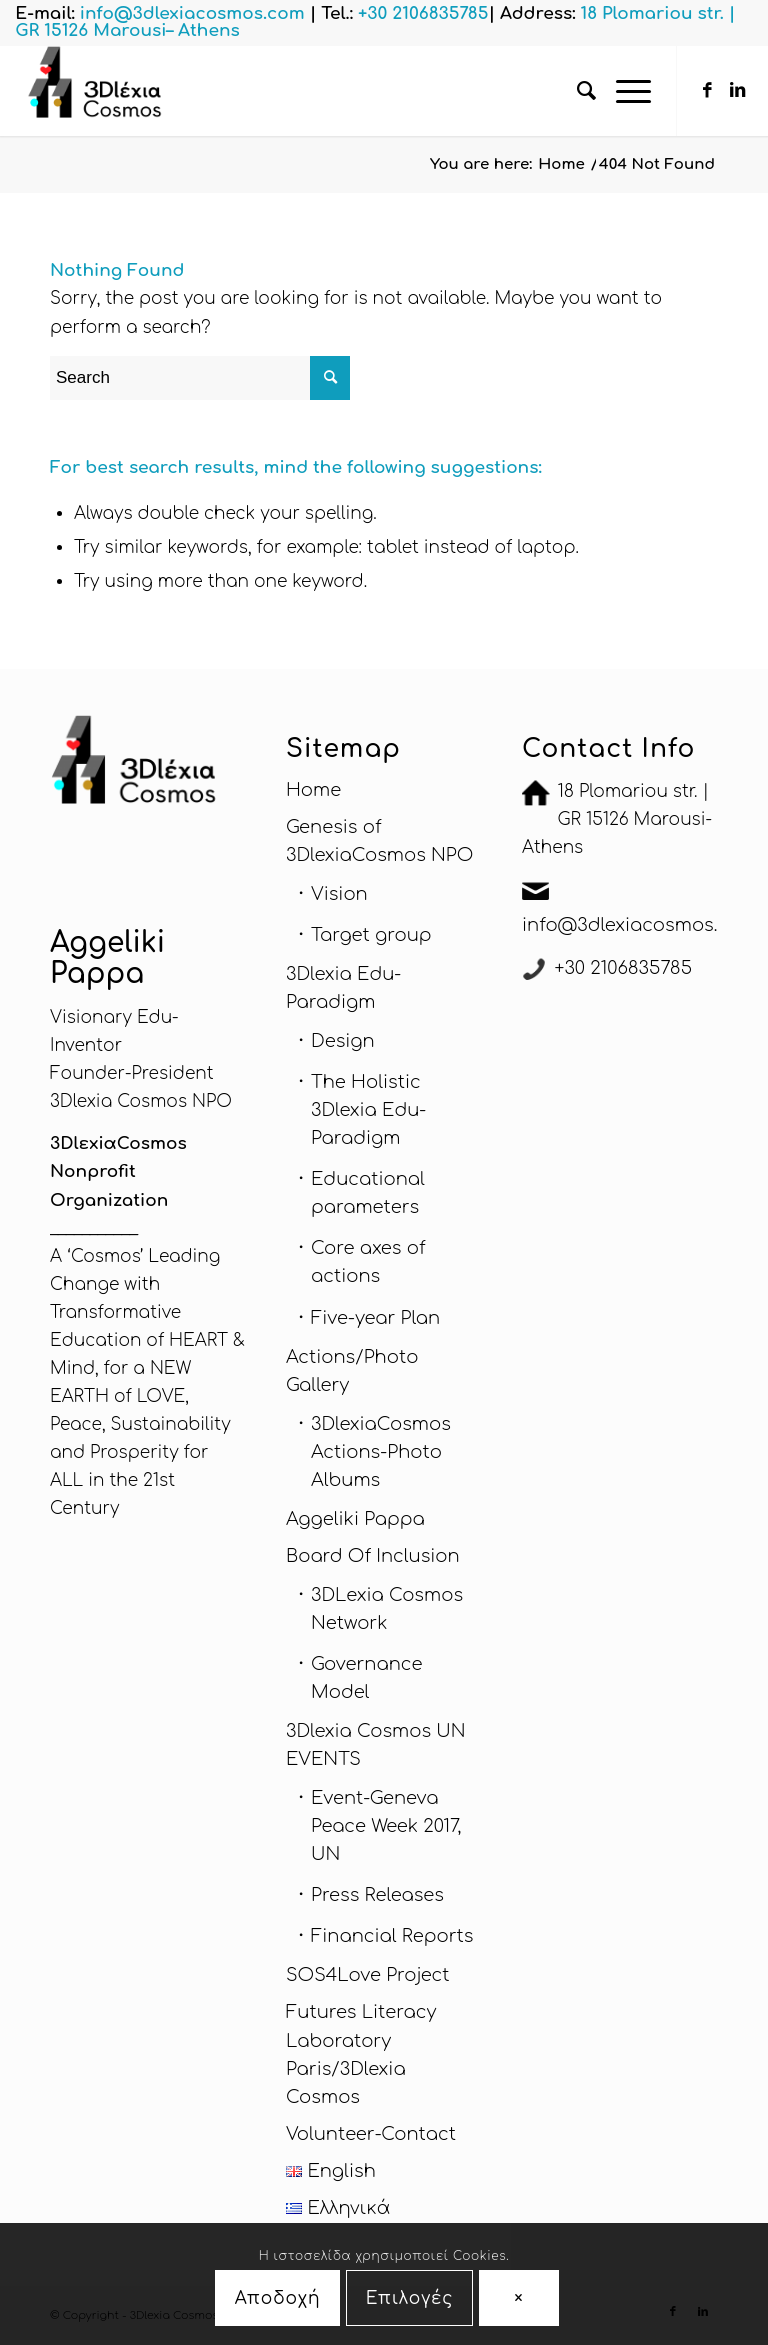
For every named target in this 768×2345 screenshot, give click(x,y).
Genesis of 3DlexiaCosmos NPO (379, 841)
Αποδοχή (278, 2298)
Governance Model (366, 1678)
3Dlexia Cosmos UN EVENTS (376, 1745)
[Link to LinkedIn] (738, 91)
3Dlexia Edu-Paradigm (343, 988)
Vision (339, 894)
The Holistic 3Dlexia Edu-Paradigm (368, 1110)
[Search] (576, 91)
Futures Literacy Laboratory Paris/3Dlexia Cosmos (361, 2054)
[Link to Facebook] (708, 91)
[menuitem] (576, 91)
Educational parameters (368, 1193)
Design (343, 1041)
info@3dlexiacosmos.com (639, 925)
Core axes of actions (368, 1262)
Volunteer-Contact (371, 2134)
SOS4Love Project (367, 1975)
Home (313, 790)
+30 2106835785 (623, 968)
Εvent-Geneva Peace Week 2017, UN (386, 1826)
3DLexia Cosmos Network (387, 1609)
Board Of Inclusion (373, 1556)
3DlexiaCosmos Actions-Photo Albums (381, 1452)
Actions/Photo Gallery (352, 1371)
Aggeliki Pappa (355, 1519)
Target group (371, 935)
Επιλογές (410, 2298)
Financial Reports (392, 1936)
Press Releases (377, 1895)
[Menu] (623, 91)
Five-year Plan (375, 1318)
